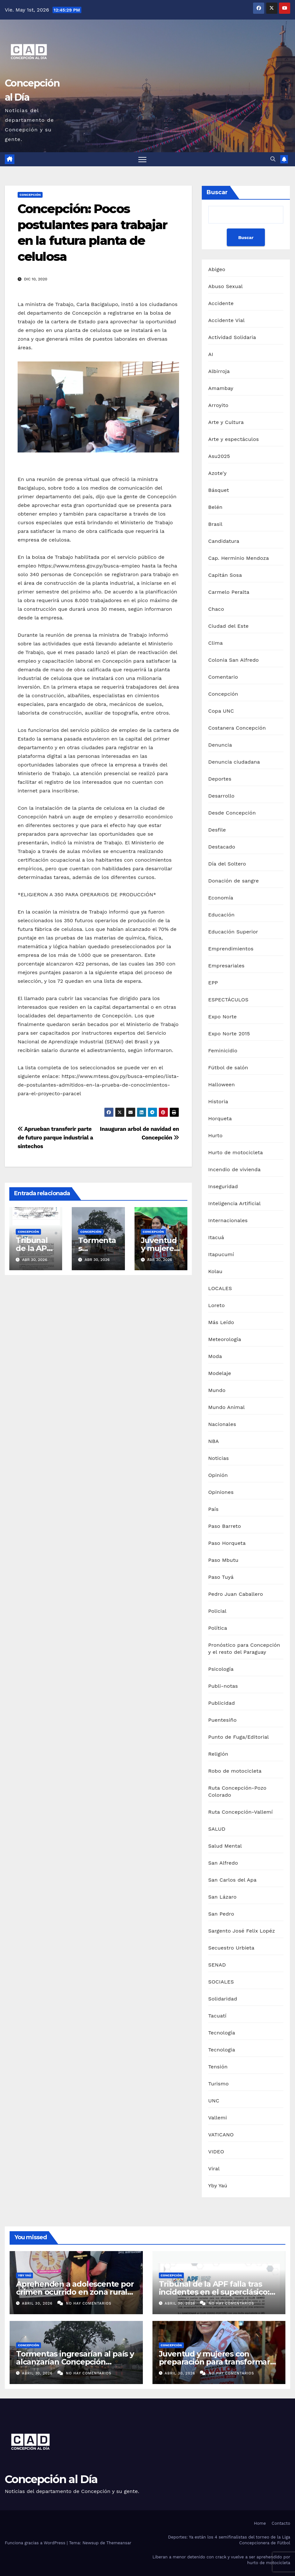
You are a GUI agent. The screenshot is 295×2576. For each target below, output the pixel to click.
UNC (213, 2101)
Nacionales (222, 1424)
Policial (217, 1611)
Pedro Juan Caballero (235, 1594)
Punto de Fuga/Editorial (238, 1737)
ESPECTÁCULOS (228, 1000)
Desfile (217, 830)
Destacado (221, 847)
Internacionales (228, 1221)
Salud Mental (225, 1846)
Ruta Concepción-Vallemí (240, 1812)
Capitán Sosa (225, 575)
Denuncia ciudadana (234, 762)
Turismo (218, 2084)
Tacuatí (217, 2016)
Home (260, 2523)
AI (210, 355)
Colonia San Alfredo (233, 660)
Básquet (218, 490)
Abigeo (216, 270)
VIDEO (216, 2152)
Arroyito (218, 405)
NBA (213, 1441)
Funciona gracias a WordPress (36, 2543)
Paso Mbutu (223, 1560)
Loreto (216, 1306)
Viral (214, 2169)
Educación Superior (233, 932)
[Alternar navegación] (142, 159)
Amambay (220, 388)
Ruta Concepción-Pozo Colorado (237, 1791)
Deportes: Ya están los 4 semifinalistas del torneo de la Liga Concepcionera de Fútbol (229, 2540)
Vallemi (217, 2118)
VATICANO (221, 2135)
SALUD (216, 1829)
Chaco (216, 609)
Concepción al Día (51, 2479)
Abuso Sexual (225, 287)
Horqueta (220, 1119)
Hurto (215, 1136)
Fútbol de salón (228, 1068)
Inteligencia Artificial (234, 1204)
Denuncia (220, 745)
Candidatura (223, 541)
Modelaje (219, 1374)
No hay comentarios (88, 2303)
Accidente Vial (226, 321)
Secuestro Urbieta (231, 1948)
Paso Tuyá (221, 1577)
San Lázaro (222, 1897)
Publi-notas (223, 1686)
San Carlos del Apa (232, 1880)
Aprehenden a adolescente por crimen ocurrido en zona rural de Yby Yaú (75, 2292)
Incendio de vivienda (234, 1170)
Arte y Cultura (226, 422)
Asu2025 (219, 456)
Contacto (281, 2523)
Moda (215, 1357)
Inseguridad (223, 1187)
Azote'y (217, 473)
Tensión (218, 2067)
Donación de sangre (233, 881)
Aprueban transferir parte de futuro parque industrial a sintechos (55, 1137)
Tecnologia (221, 2050)
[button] (272, 159)
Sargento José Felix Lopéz (241, 1931)
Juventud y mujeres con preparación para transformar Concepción (214, 2362)
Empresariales (226, 966)
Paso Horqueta (227, 1543)
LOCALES (220, 1289)
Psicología (221, 1669)
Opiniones (221, 1492)
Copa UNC (221, 711)
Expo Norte (222, 1017)
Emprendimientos (230, 949)
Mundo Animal (226, 1407)
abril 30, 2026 (38, 2303)
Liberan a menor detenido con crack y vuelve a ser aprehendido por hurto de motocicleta (221, 2560)
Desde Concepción (232, 813)
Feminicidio (222, 1051)
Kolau (215, 1272)
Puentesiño (222, 1720)
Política (217, 1628)
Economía (220, 898)
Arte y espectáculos (233, 439)
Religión (218, 1754)
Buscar (217, 192)
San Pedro (221, 1914)
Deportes (219, 779)
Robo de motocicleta (234, 1771)
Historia (218, 1102)
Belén (215, 507)
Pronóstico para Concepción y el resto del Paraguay (244, 1648)
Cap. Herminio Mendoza (238, 558)
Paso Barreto (224, 1526)
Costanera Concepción (237, 728)
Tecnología (221, 2033)
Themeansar (118, 2543)
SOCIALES (221, 1982)
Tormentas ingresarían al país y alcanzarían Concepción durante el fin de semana (75, 2362)
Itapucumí (221, 1255)
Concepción (30, 195)
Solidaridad (222, 1999)
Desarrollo (221, 796)
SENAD (217, 1965)
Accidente (221, 304)
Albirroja (219, 372)
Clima (215, 643)
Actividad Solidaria (232, 338)
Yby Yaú (217, 2186)
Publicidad (221, 1703)
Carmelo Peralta (229, 592)
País (213, 1509)
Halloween (221, 1085)
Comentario (223, 677)
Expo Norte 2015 (229, 1034)
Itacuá (216, 1238)
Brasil (215, 524)
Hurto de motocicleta (235, 1153)
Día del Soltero (227, 864)
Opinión (218, 1475)
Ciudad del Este (228, 626)
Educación (221, 915)
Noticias (218, 1458)
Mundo (216, 1390)
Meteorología (224, 1340)
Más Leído (221, 1323)
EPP (213, 983)
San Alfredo (223, 1863)
